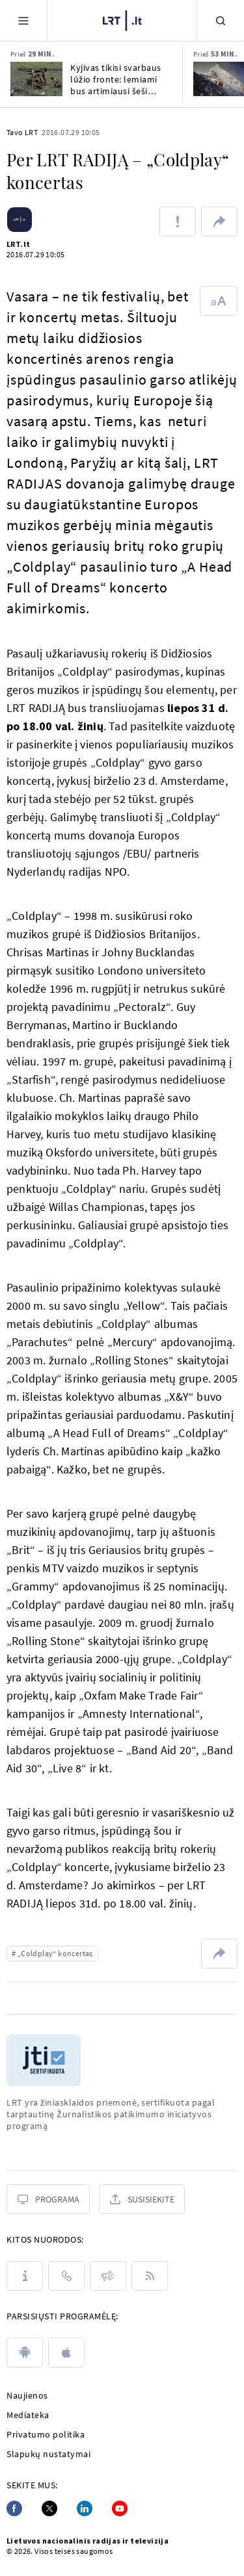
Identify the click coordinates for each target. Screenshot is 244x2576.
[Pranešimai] (108, 2276)
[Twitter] (49, 2508)
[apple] (66, 2352)
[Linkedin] (84, 2508)
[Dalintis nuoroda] (219, 221)
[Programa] (48, 2199)
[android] (25, 2352)
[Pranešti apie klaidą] (177, 221)
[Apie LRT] (25, 2276)
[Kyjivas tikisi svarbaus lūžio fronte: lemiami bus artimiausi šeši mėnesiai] (36, 79)
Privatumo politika (46, 2434)
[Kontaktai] (66, 2276)
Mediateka (28, 2415)
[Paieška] (220, 20)
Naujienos (27, 2395)
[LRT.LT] (122, 18)
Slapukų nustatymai (48, 2454)
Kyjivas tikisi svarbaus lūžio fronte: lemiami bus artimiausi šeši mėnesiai (115, 79)
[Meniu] (23, 20)
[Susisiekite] (142, 2199)
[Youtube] (120, 2508)
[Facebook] (14, 2508)
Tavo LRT (22, 132)
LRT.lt (18, 244)
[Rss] (149, 2276)
